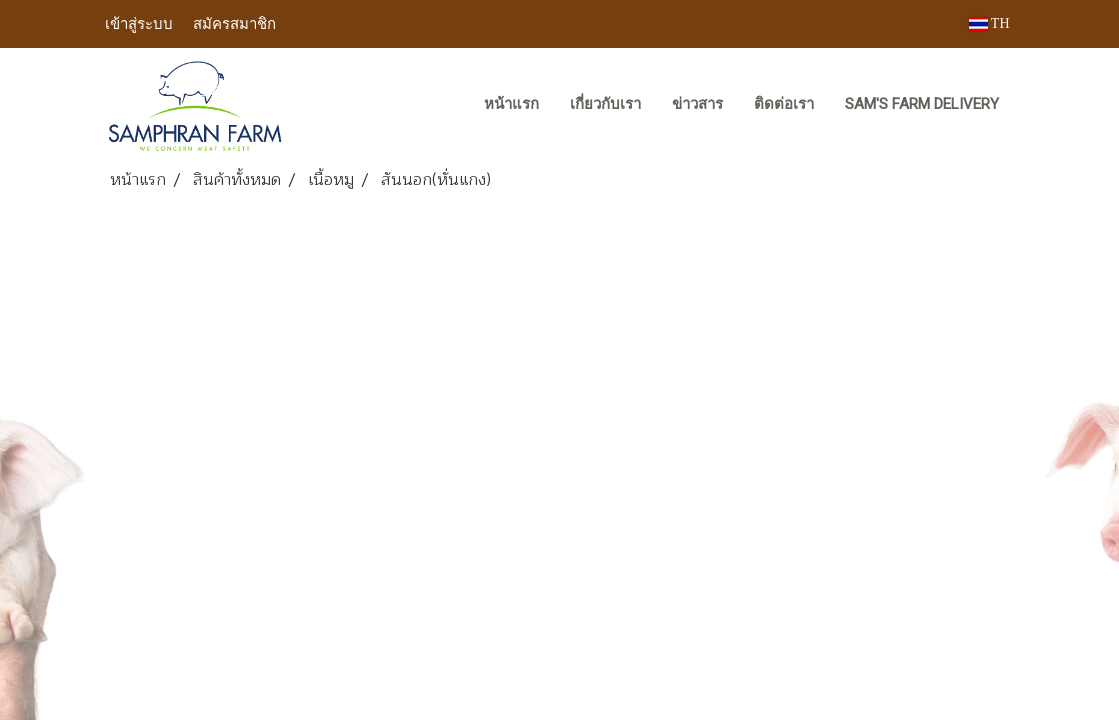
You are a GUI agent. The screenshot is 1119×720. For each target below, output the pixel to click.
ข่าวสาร (697, 104)
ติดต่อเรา (784, 104)
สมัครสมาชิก (234, 23)
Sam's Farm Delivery (922, 104)
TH (989, 23)
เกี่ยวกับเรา (605, 104)
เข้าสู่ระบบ (139, 23)
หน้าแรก (511, 104)
